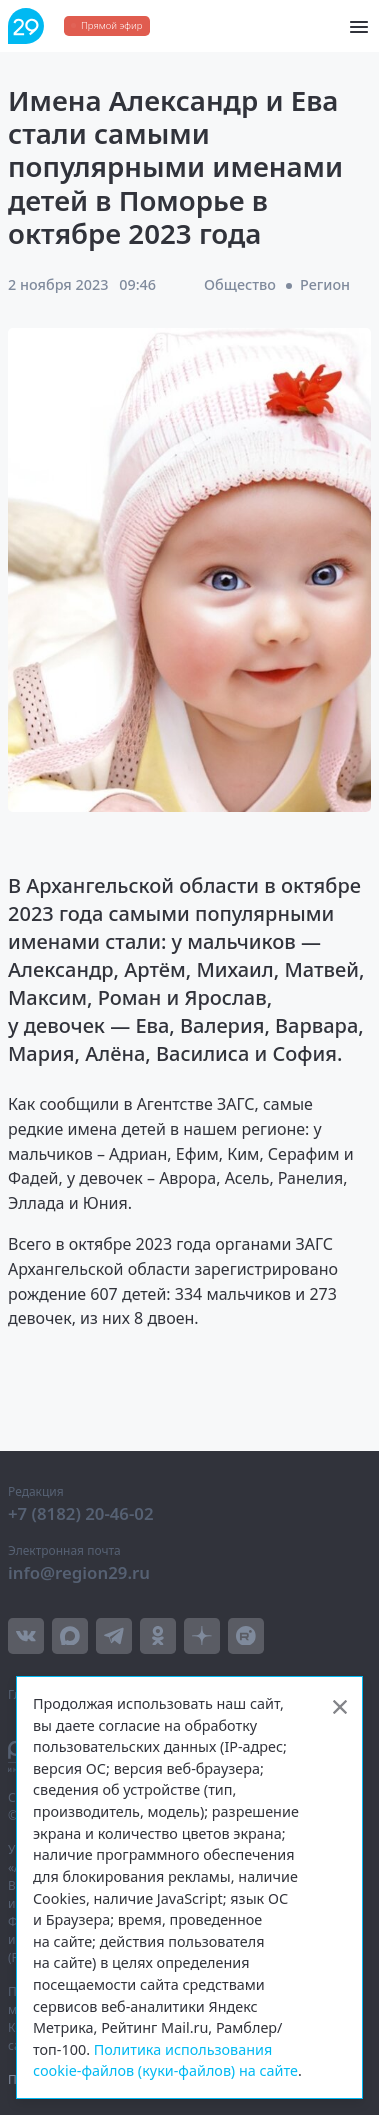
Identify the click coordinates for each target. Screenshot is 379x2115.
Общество (240, 284)
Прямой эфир (111, 25)
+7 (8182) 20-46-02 (81, 1513)
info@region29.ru (79, 1572)
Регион (325, 284)
